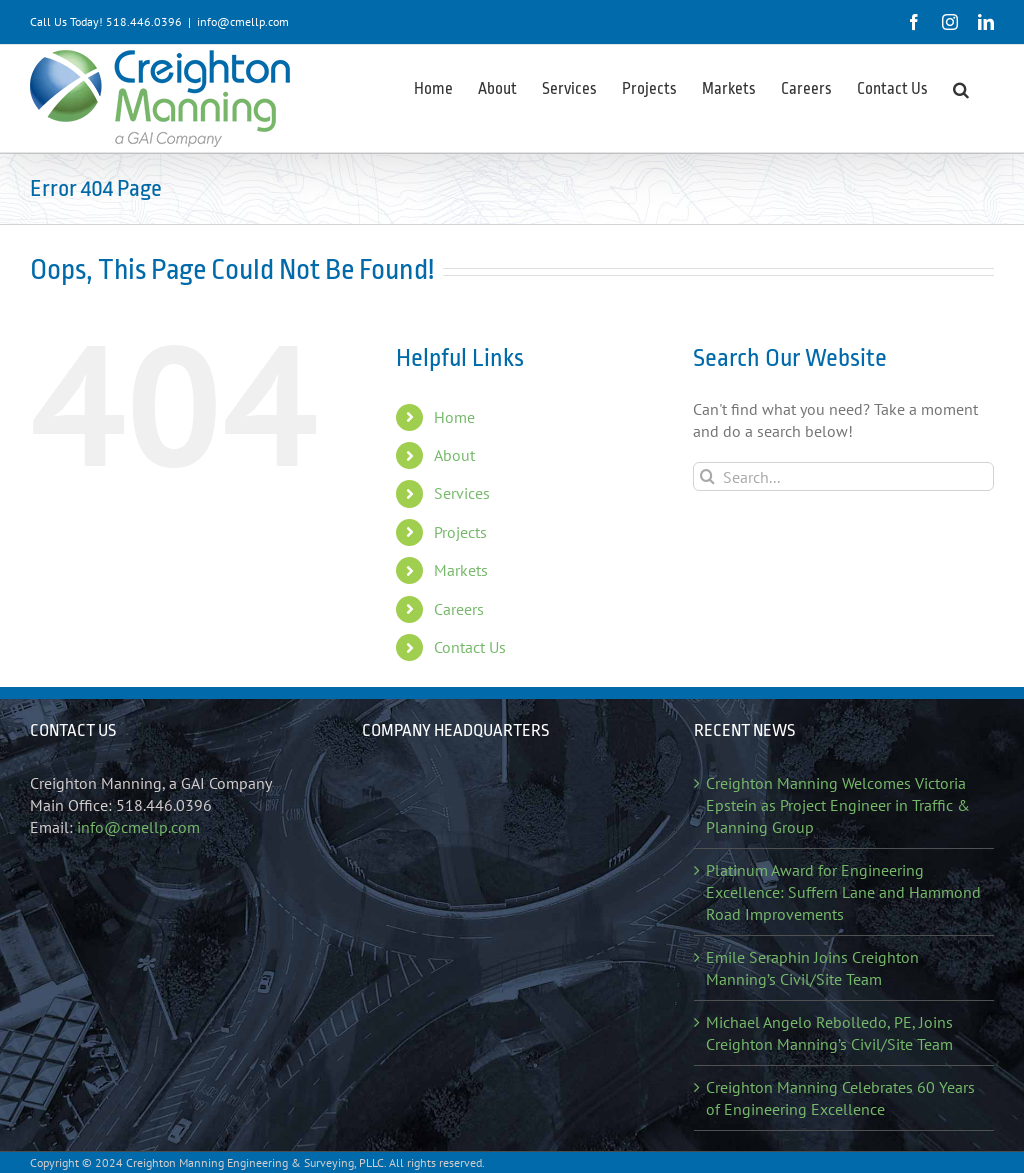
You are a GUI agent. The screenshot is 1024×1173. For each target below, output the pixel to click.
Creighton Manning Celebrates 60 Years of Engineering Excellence (840, 1098)
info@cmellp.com (243, 21)
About (454, 455)
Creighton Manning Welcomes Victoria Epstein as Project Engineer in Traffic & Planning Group (838, 805)
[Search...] (843, 476)
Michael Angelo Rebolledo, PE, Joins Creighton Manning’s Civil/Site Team (829, 1033)
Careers (459, 609)
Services (462, 493)
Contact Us (470, 647)
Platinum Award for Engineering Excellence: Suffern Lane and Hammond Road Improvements (843, 892)
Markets (461, 570)
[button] (961, 88)
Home (454, 417)
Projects (460, 532)
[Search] (707, 476)
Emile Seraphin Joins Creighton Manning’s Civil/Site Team (812, 968)
